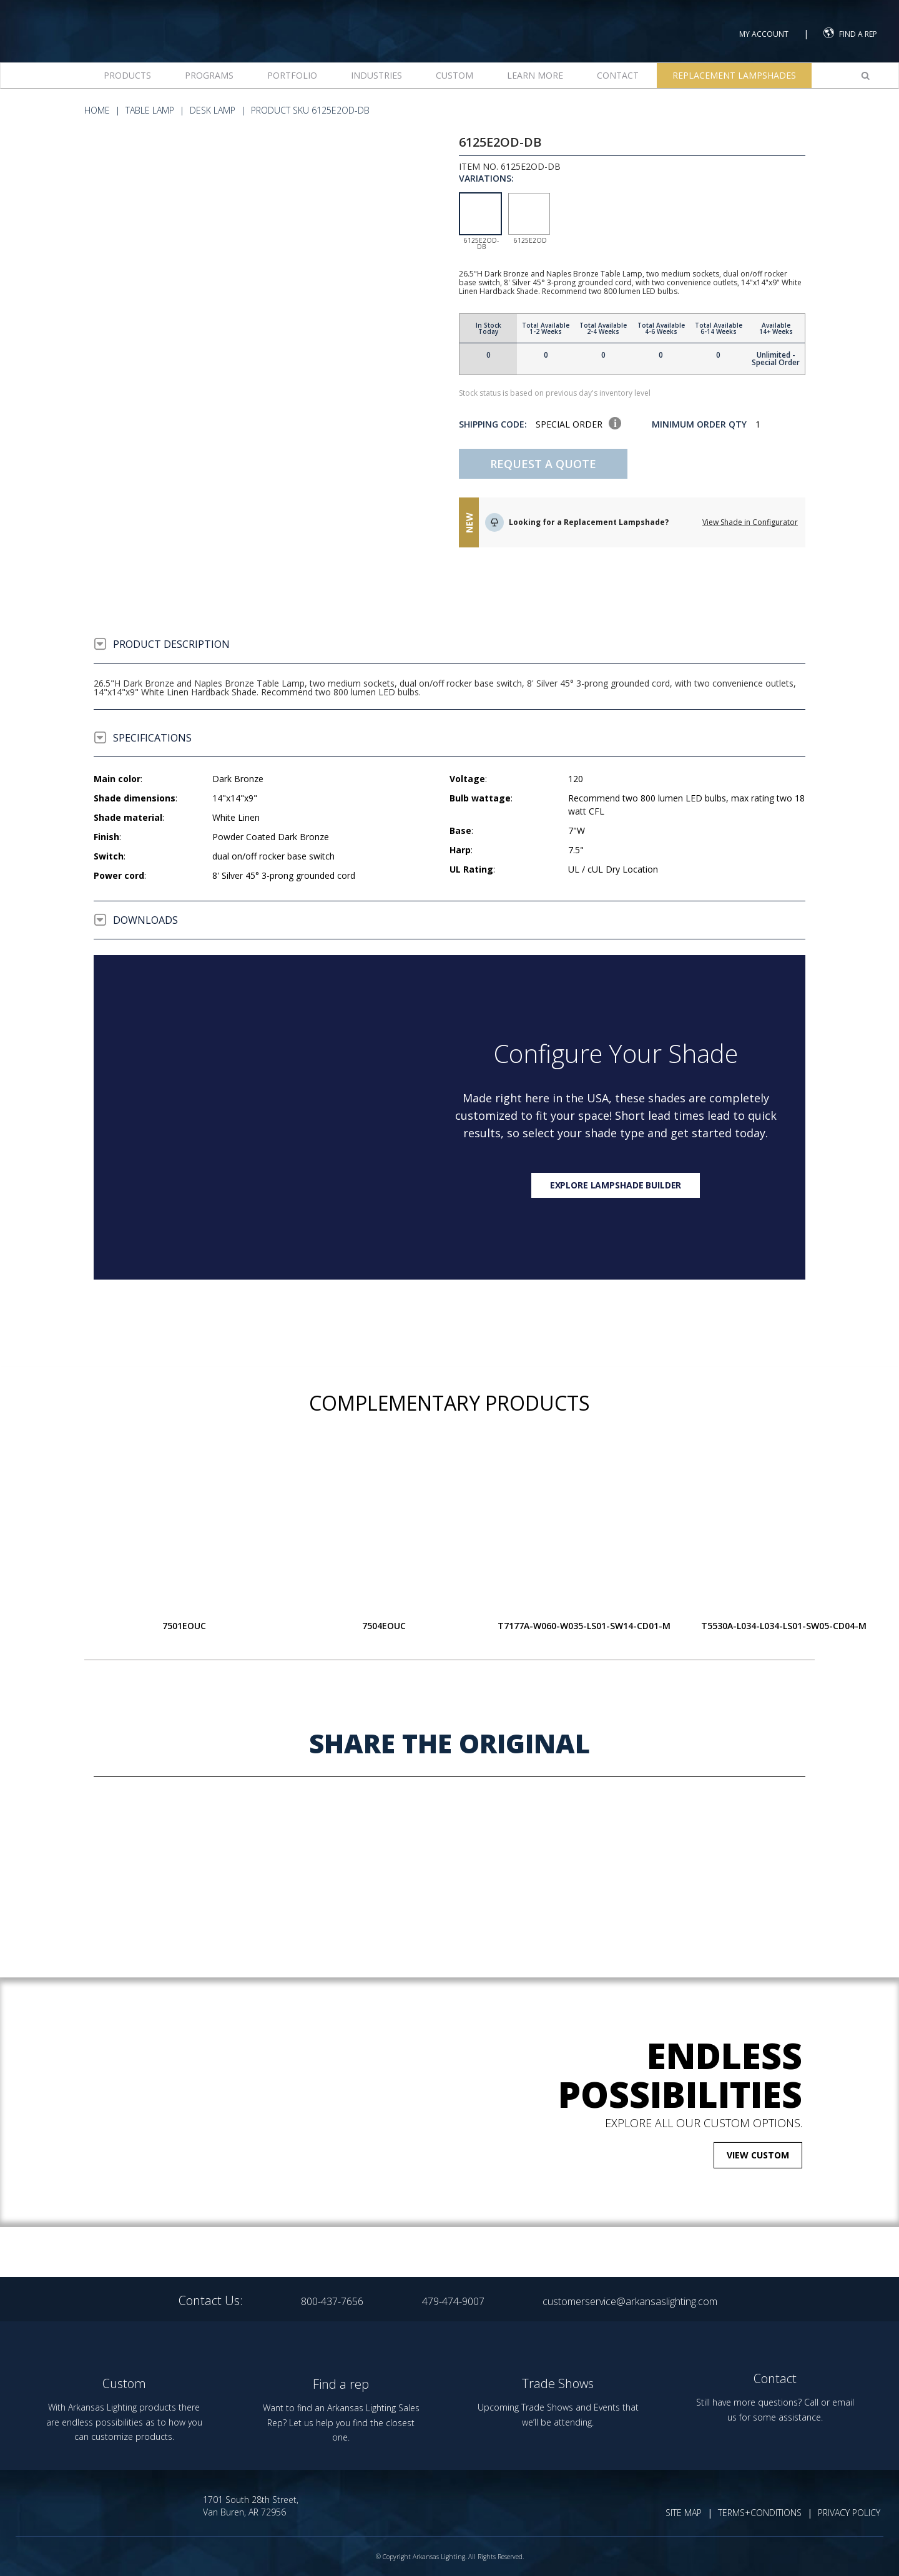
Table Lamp (149, 110)
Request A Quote (543, 463)
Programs (209, 75)
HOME (97, 110)
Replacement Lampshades (734, 75)
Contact (618, 75)
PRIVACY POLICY (849, 2513)
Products (127, 75)
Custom (454, 75)
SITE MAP (684, 2513)
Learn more (535, 75)
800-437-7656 (332, 2301)
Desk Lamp (212, 110)
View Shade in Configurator (750, 522)
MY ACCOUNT (763, 34)
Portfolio (292, 75)
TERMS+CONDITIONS (760, 2513)
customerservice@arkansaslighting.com (630, 2301)
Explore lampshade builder (616, 1185)
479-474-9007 (453, 2301)
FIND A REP (850, 32)
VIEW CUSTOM (758, 2155)
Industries (376, 75)
